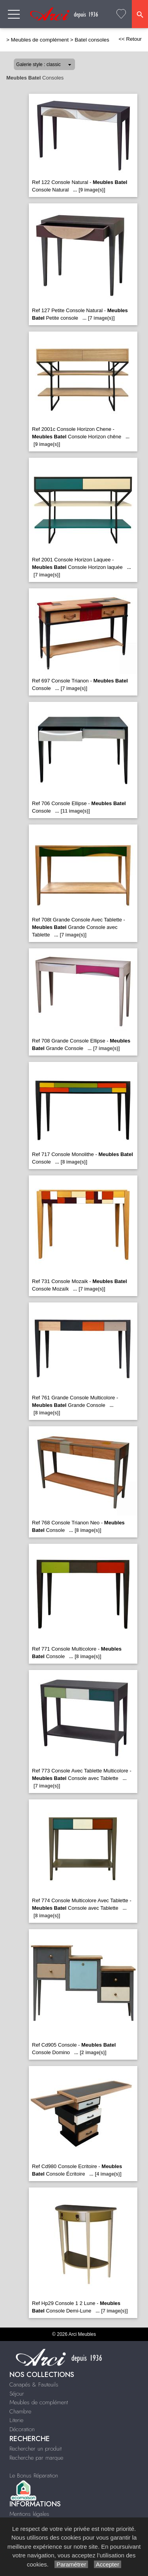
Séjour (16, 2393)
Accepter (107, 2564)
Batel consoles (92, 40)
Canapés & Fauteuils (33, 2384)
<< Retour (130, 39)
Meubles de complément (40, 40)
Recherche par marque (36, 2457)
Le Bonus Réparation (33, 2475)
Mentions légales (29, 2514)
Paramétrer (71, 2564)
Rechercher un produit (35, 2448)
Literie (16, 2420)
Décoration (22, 2429)
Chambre (20, 2411)
